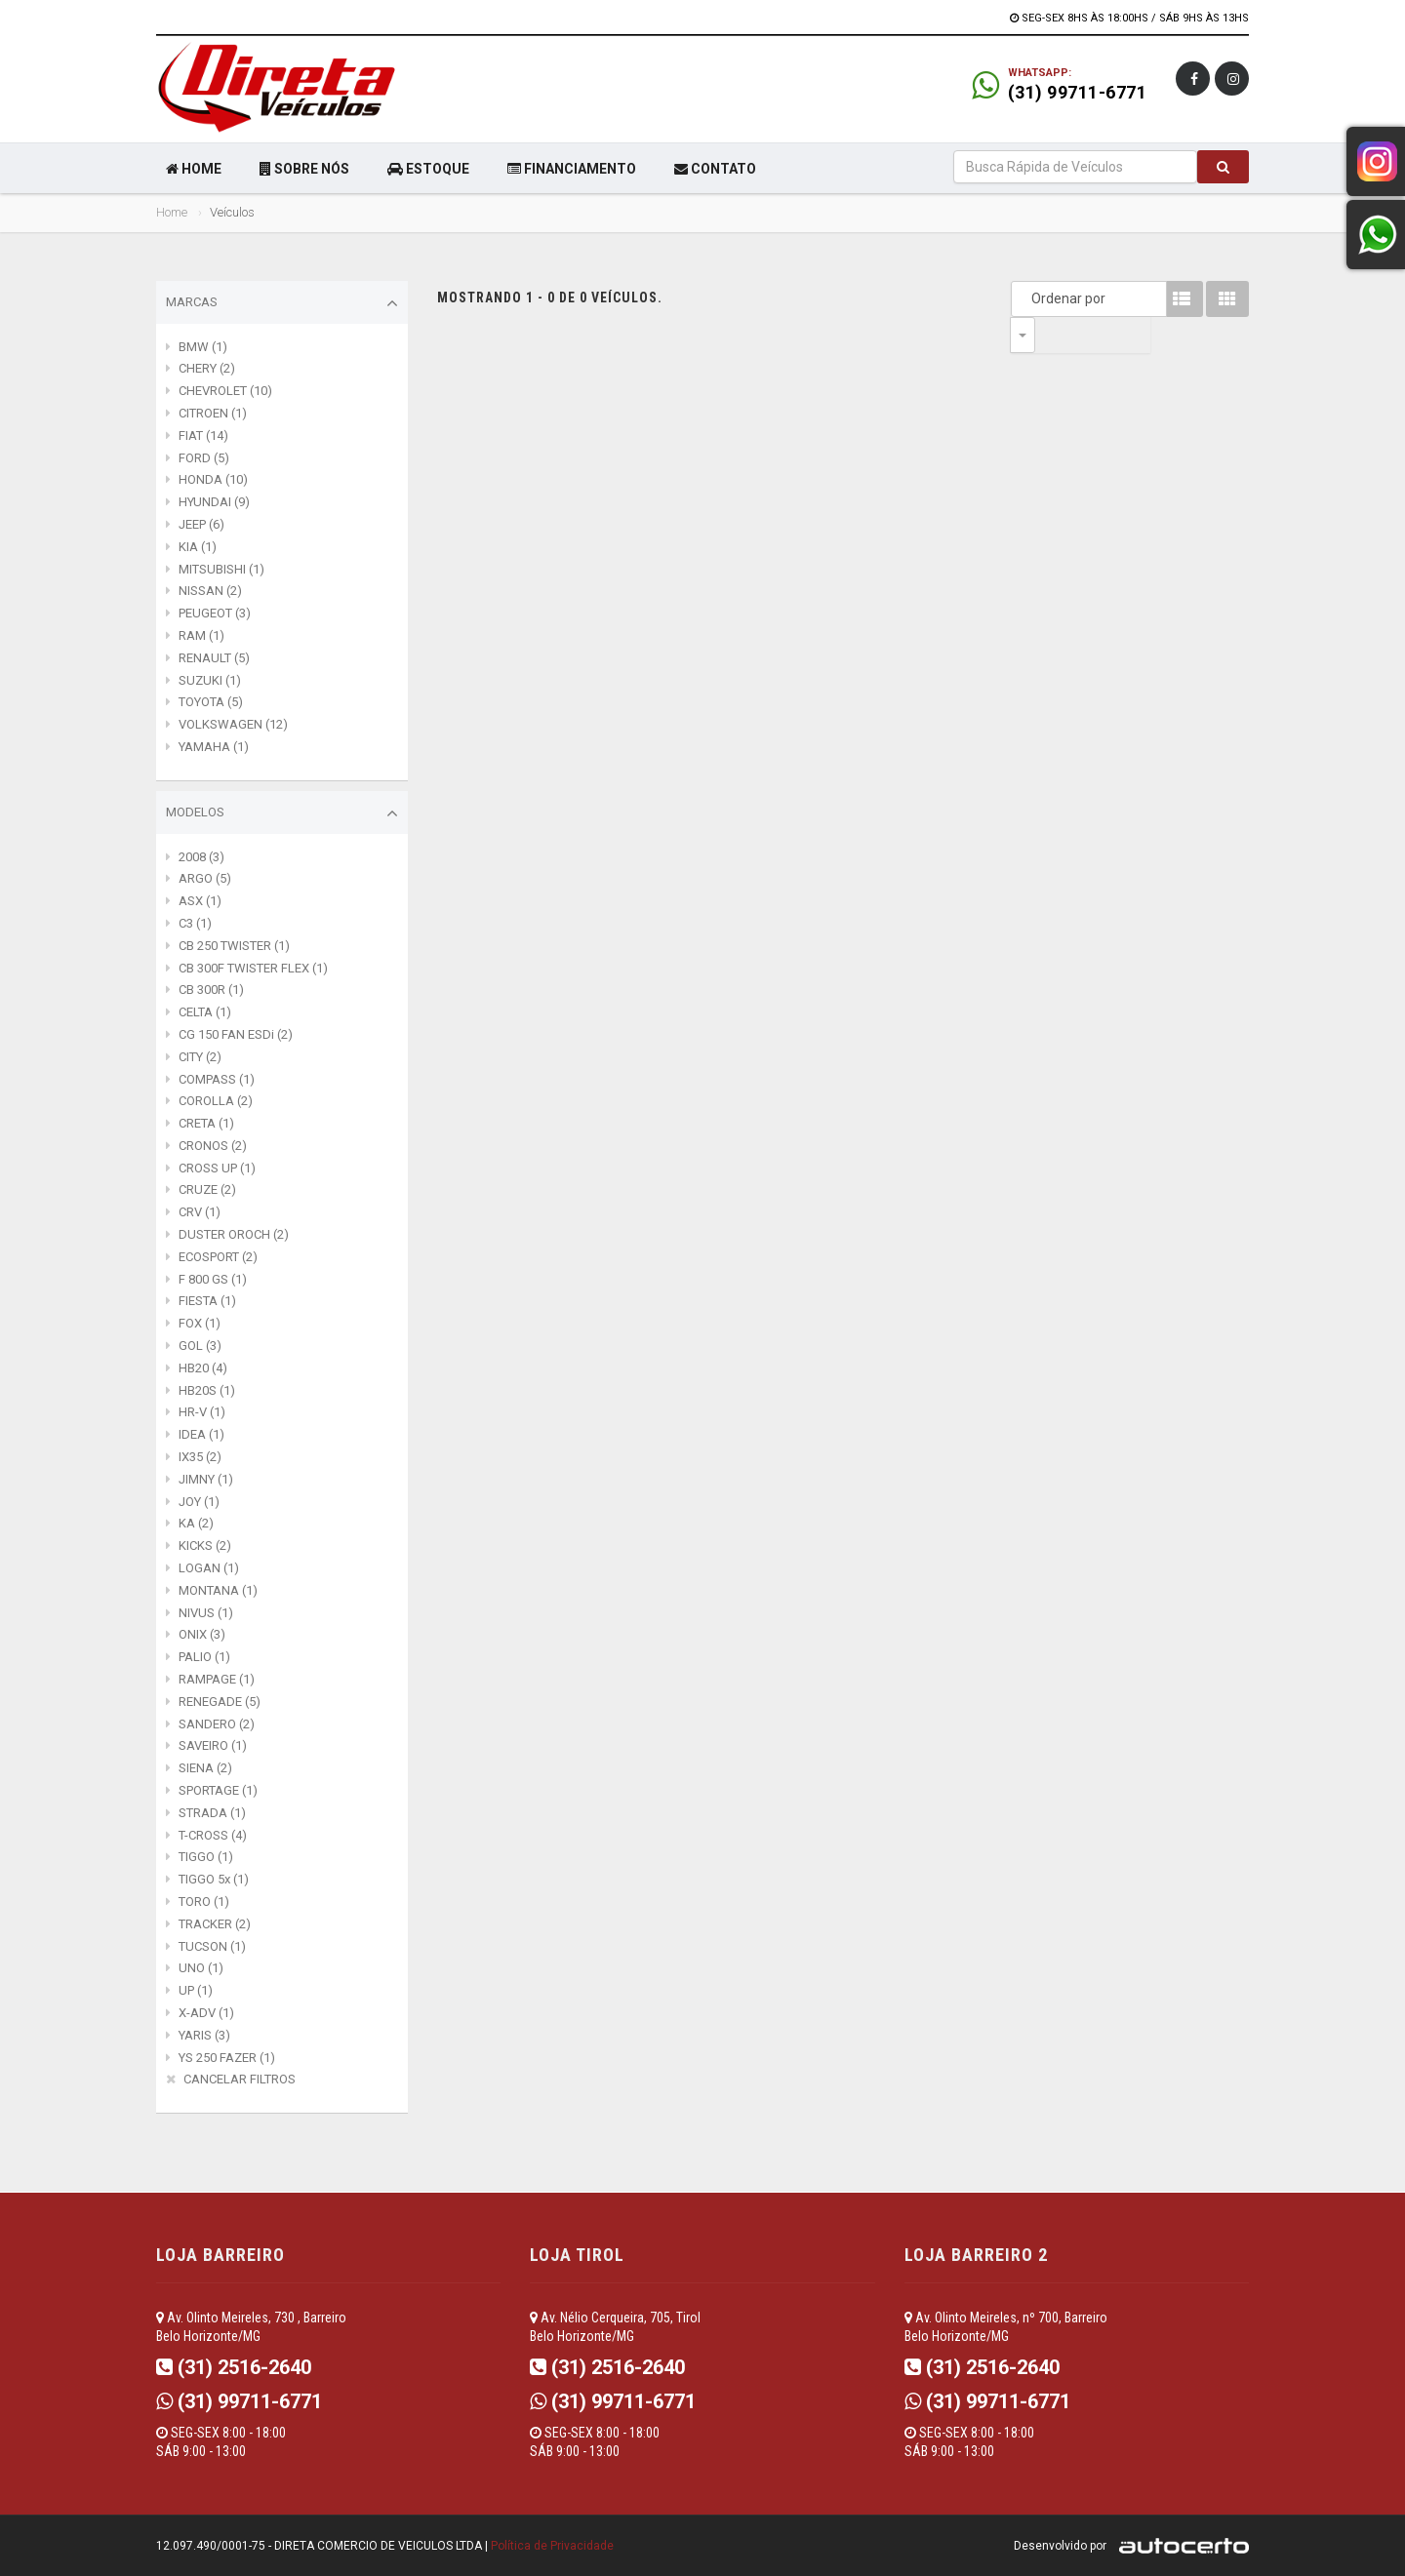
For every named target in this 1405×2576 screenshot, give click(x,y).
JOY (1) (199, 1501)
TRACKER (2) (215, 1924)
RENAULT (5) (214, 658)
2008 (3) (201, 857)
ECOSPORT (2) (218, 1256)
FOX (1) (200, 1323)
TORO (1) (204, 1901)
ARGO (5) (205, 878)
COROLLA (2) (216, 1100)
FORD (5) (204, 458)
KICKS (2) (205, 1545)
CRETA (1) (206, 1123)
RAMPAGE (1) (217, 1679)
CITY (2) (200, 1057)
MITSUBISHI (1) (221, 569)
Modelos (282, 813)
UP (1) (196, 1990)
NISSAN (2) (210, 590)
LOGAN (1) (209, 1568)
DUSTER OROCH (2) (234, 1234)
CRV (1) (200, 1212)
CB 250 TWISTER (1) (234, 945)
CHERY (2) (207, 368)
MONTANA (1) (218, 1590)
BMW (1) (203, 346)
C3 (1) (195, 923)
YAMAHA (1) (214, 746)
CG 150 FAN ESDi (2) (236, 1034)
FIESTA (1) (207, 1300)
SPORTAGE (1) (218, 1790)
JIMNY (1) (206, 1479)
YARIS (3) (204, 2035)
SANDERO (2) (217, 1724)
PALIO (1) (204, 1656)
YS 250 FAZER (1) (227, 2057)
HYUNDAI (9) (214, 502)
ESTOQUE (428, 169)
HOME (193, 169)
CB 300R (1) (211, 989)
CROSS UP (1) (217, 1168)
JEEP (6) (201, 524)
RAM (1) (201, 635)
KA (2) (196, 1523)
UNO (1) (201, 1968)
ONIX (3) (202, 1634)
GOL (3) (200, 1345)
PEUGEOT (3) (215, 613)
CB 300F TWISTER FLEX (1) (253, 968)
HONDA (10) (213, 479)
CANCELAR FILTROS (239, 2079)
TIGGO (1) (206, 1856)
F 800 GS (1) (213, 1279)
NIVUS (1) (206, 1612)
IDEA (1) (201, 1434)
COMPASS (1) (217, 1079)
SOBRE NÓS (304, 169)
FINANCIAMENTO (571, 169)
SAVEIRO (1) (213, 1745)
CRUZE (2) (207, 1189)
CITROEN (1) (213, 413)
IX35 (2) (200, 1456)
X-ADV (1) (206, 2012)
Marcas (282, 303)
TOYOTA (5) (211, 701)
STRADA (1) (212, 1812)
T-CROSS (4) (213, 1835)
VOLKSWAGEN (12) (233, 724)
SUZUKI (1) (210, 680)
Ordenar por (1027, 298)
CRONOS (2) (213, 1145)
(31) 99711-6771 (1077, 92)
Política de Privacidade (552, 2546)
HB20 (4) (203, 1368)
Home (171, 212)
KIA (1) (198, 546)
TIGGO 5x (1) (214, 1879)
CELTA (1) (205, 1012)
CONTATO (715, 169)
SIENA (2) (205, 1768)
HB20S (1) (207, 1390)
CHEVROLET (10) (225, 390)
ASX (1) (200, 900)
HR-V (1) (202, 1412)
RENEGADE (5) (220, 1701)
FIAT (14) (203, 435)
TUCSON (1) (212, 1946)
